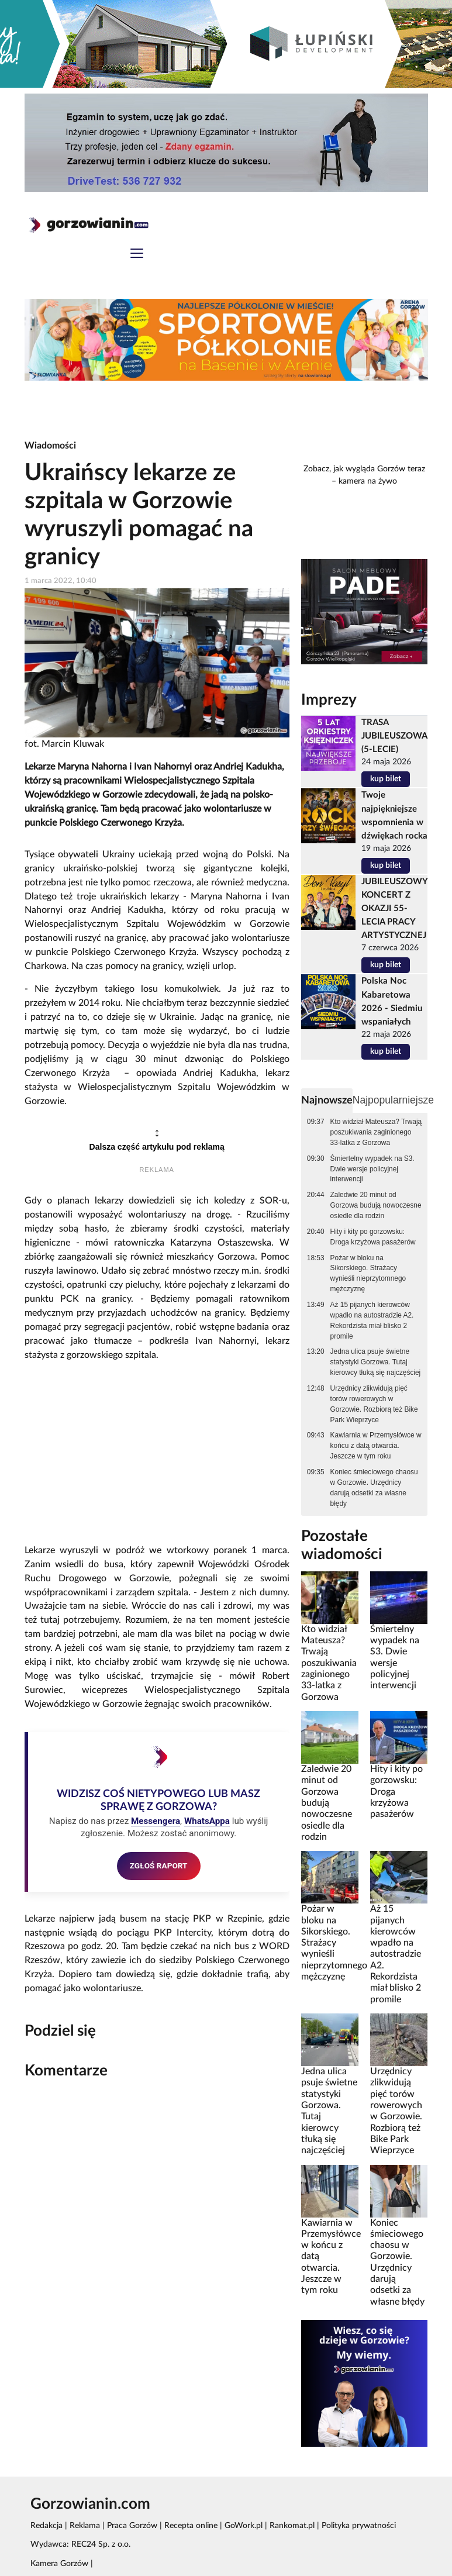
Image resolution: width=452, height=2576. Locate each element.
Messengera (155, 1821)
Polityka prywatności (359, 2526)
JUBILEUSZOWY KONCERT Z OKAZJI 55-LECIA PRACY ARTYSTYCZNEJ (394, 908)
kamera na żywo (368, 481)
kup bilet (385, 779)
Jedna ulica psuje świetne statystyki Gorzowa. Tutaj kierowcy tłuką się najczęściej (375, 1362)
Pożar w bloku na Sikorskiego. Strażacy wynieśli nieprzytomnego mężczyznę (368, 1274)
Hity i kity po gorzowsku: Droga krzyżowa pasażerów (373, 1236)
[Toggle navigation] (137, 255)
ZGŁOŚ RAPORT (159, 1865)
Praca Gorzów (132, 2526)
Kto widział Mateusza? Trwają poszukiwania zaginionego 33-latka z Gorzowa (376, 1132)
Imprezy (329, 700)
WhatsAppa (207, 1821)
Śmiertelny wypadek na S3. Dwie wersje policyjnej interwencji (372, 1169)
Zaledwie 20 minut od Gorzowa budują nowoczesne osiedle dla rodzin (376, 1205)
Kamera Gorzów (59, 2564)
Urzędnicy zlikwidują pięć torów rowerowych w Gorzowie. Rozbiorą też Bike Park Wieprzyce (374, 1404)
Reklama (85, 2526)
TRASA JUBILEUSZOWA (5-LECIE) (394, 736)
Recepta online (191, 2526)
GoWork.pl (244, 2526)
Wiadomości (50, 445)
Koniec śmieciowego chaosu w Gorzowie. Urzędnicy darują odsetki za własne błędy (374, 1488)
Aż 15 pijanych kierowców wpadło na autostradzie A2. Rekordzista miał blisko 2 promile (372, 1320)
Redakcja (46, 2526)
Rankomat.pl (292, 2526)
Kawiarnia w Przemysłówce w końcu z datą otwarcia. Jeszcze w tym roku (376, 1445)
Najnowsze (327, 1100)
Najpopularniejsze (393, 1100)
